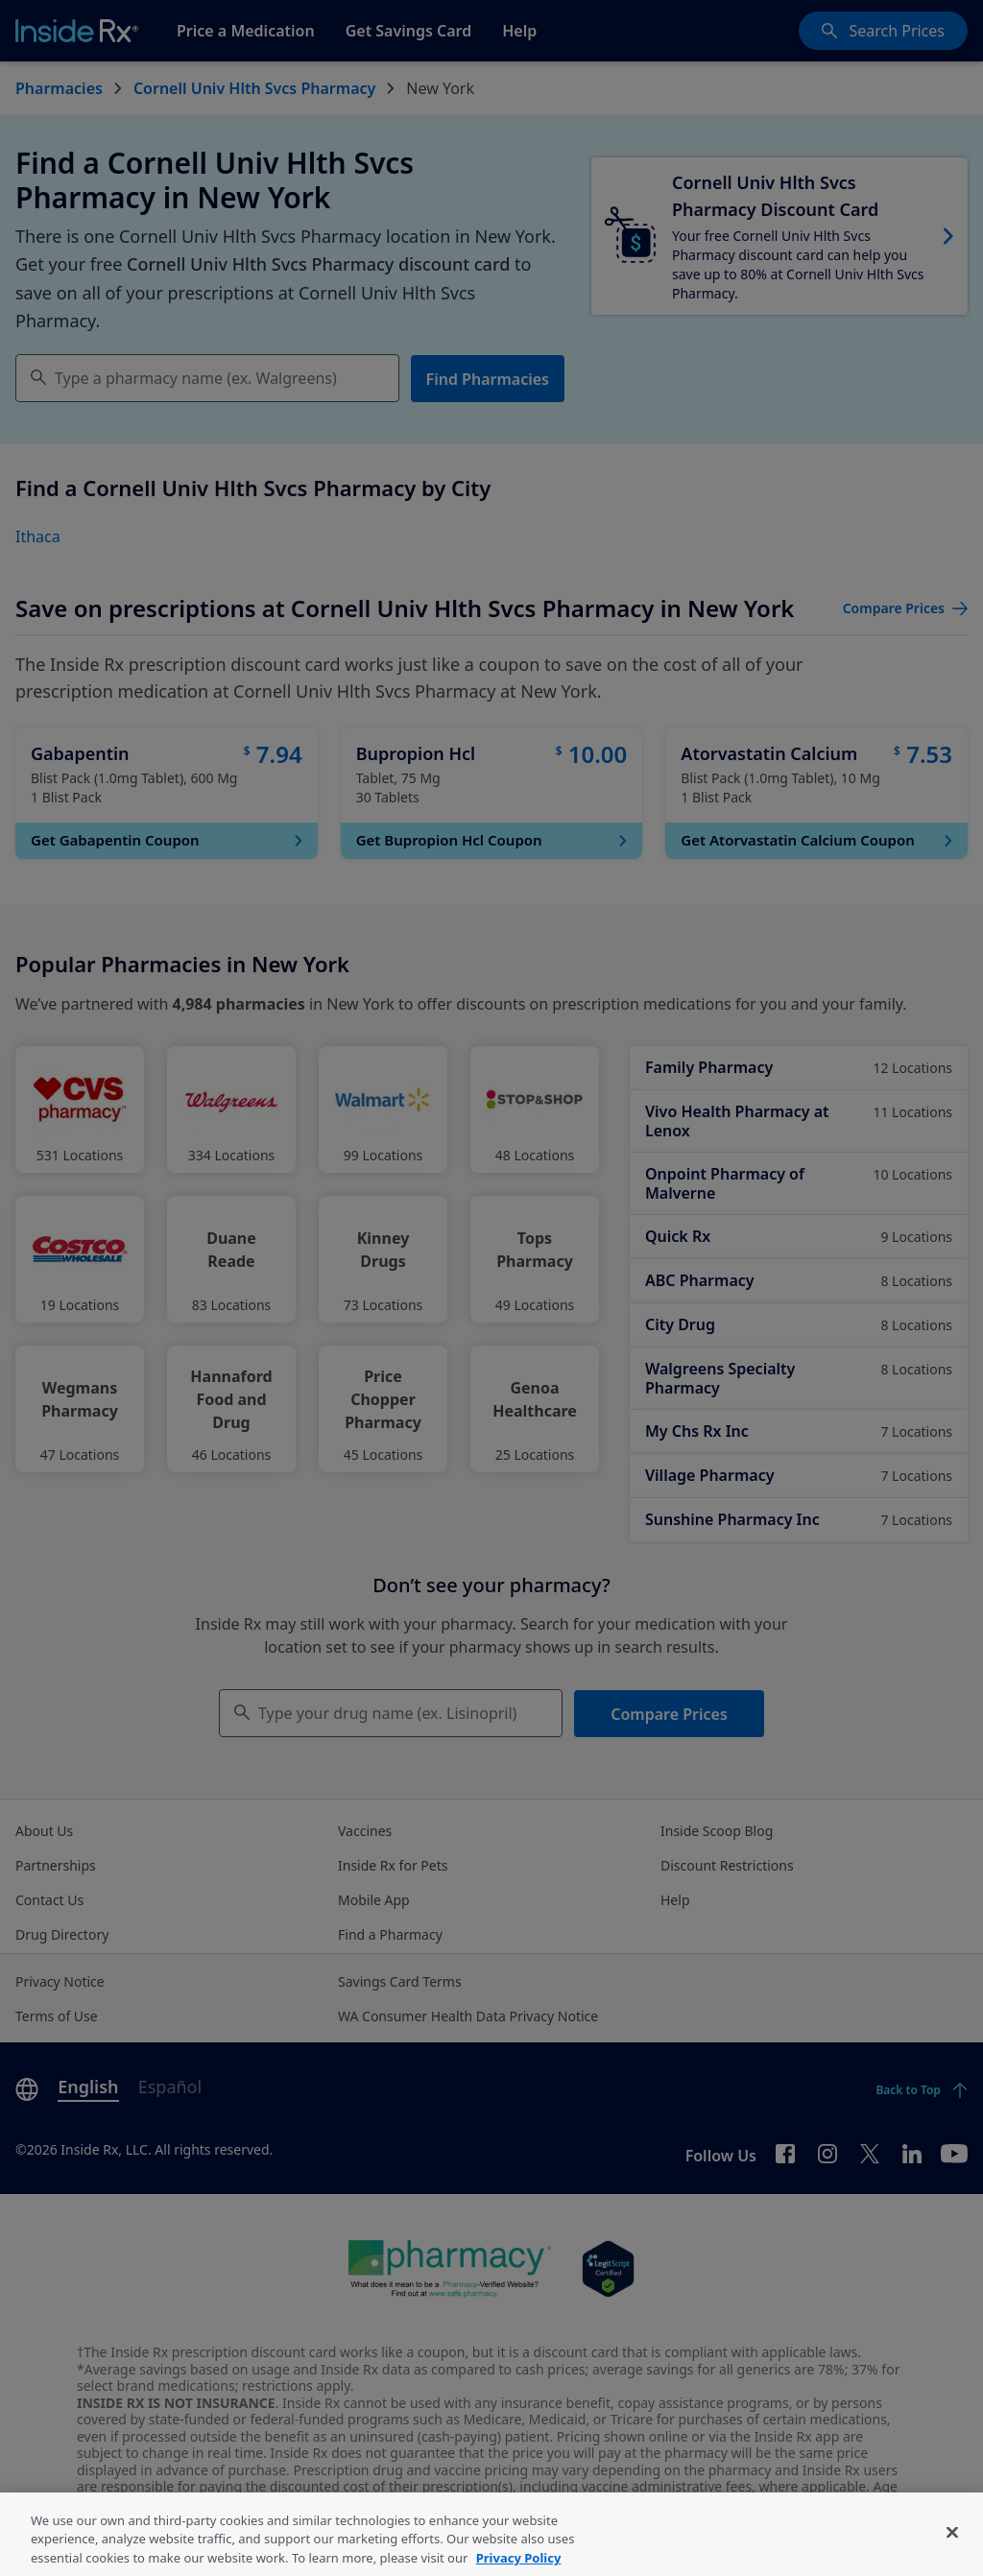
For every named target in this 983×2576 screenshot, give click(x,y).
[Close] (952, 2555)
